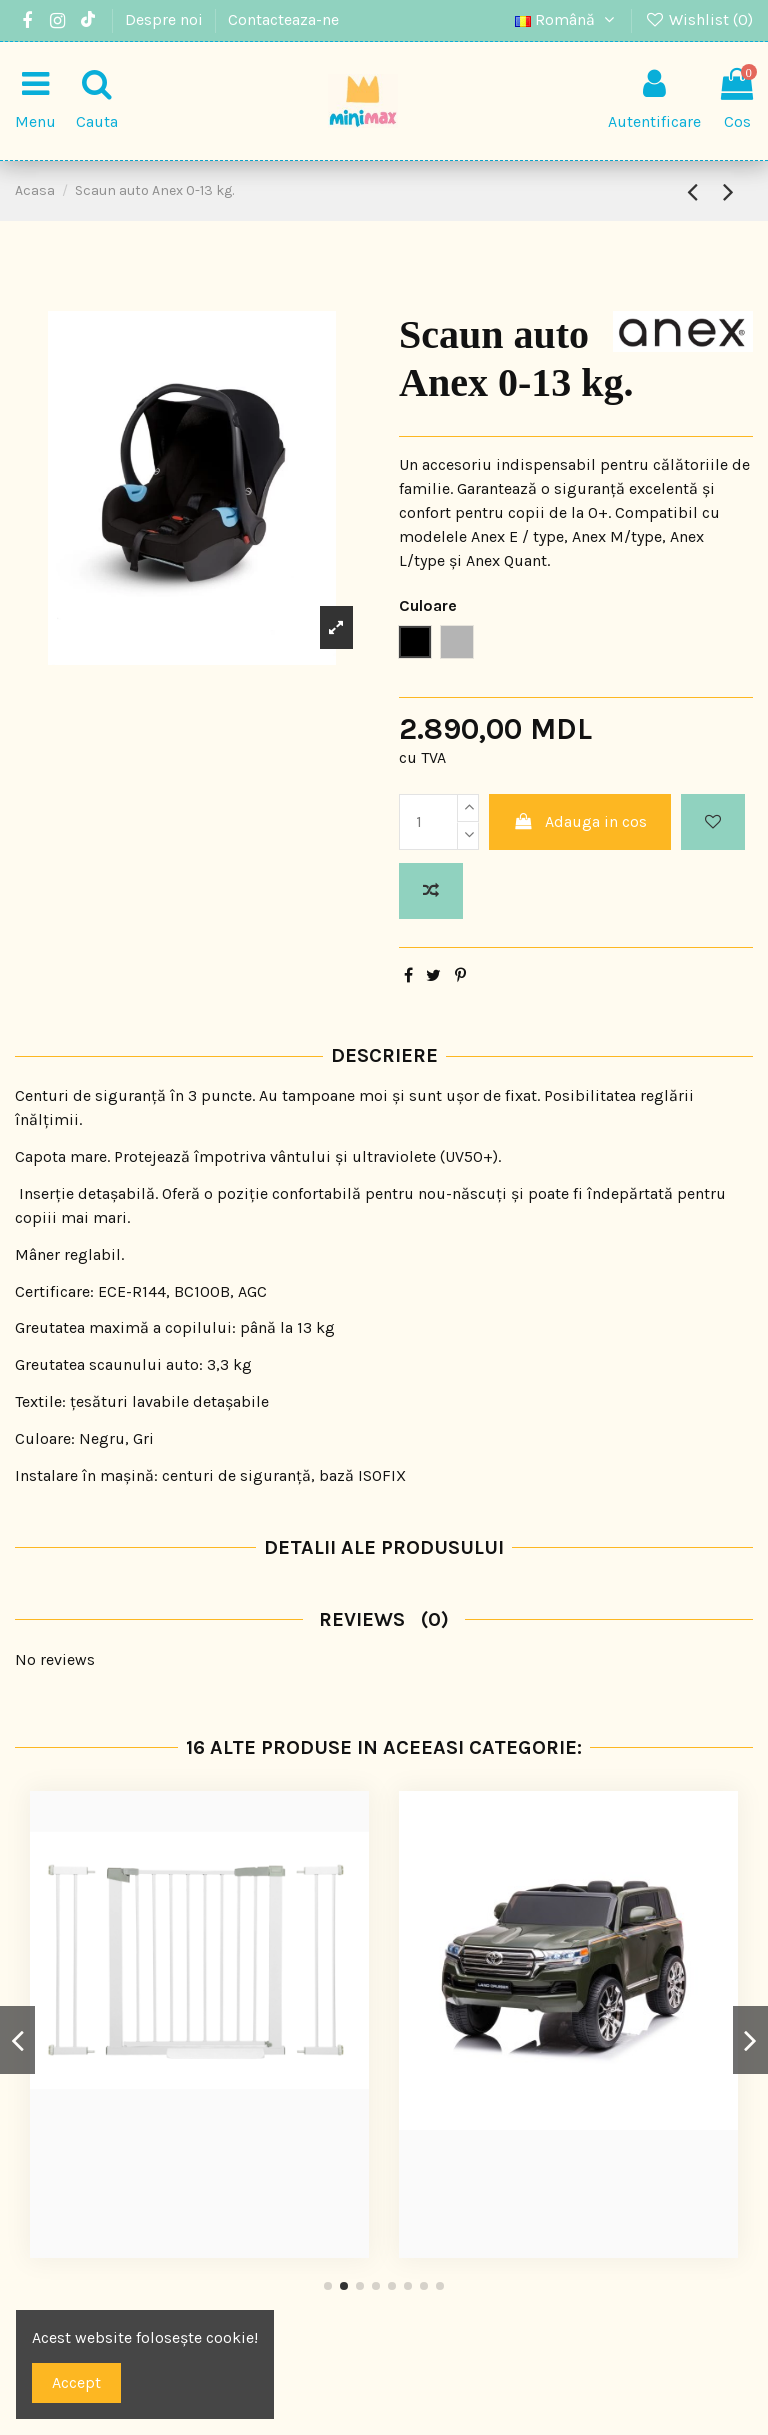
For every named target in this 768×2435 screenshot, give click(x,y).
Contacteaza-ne (283, 19)
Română (567, 19)
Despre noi (166, 19)
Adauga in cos (580, 821)
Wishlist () (698, 19)
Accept (76, 2382)
